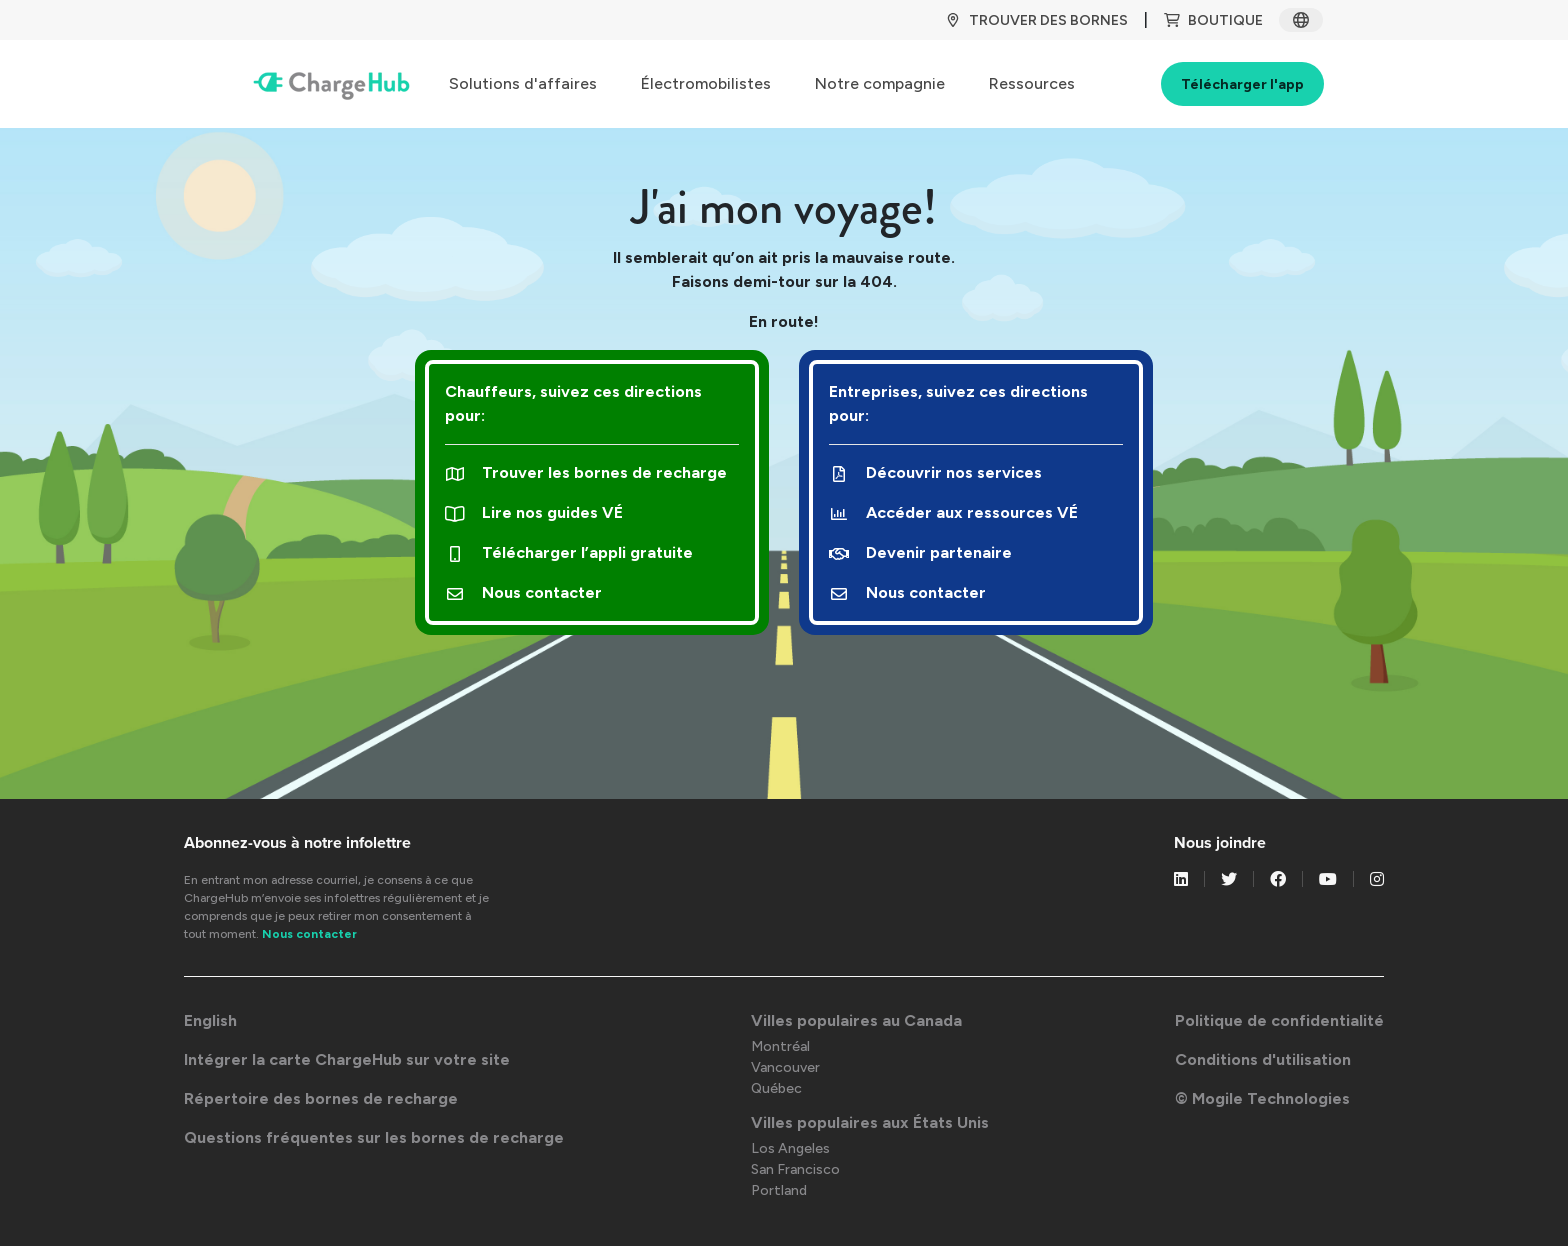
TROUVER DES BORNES (1036, 20)
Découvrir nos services (935, 472)
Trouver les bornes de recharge (586, 472)
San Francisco (795, 1169)
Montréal (780, 1046)
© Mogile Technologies (1262, 1098)
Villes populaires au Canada (856, 1020)
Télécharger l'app (1242, 84)
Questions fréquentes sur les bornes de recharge (374, 1137)
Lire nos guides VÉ (534, 512)
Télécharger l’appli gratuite (569, 552)
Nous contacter (523, 592)
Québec (776, 1088)
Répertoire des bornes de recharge (321, 1098)
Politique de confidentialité (1279, 1020)
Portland (779, 1190)
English (210, 1020)
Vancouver (785, 1067)
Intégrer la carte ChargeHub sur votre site (347, 1059)
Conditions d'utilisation (1263, 1059)
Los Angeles (790, 1148)
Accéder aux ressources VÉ (953, 512)
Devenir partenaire (920, 552)
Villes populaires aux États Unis (870, 1122)
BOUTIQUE (1213, 20)
